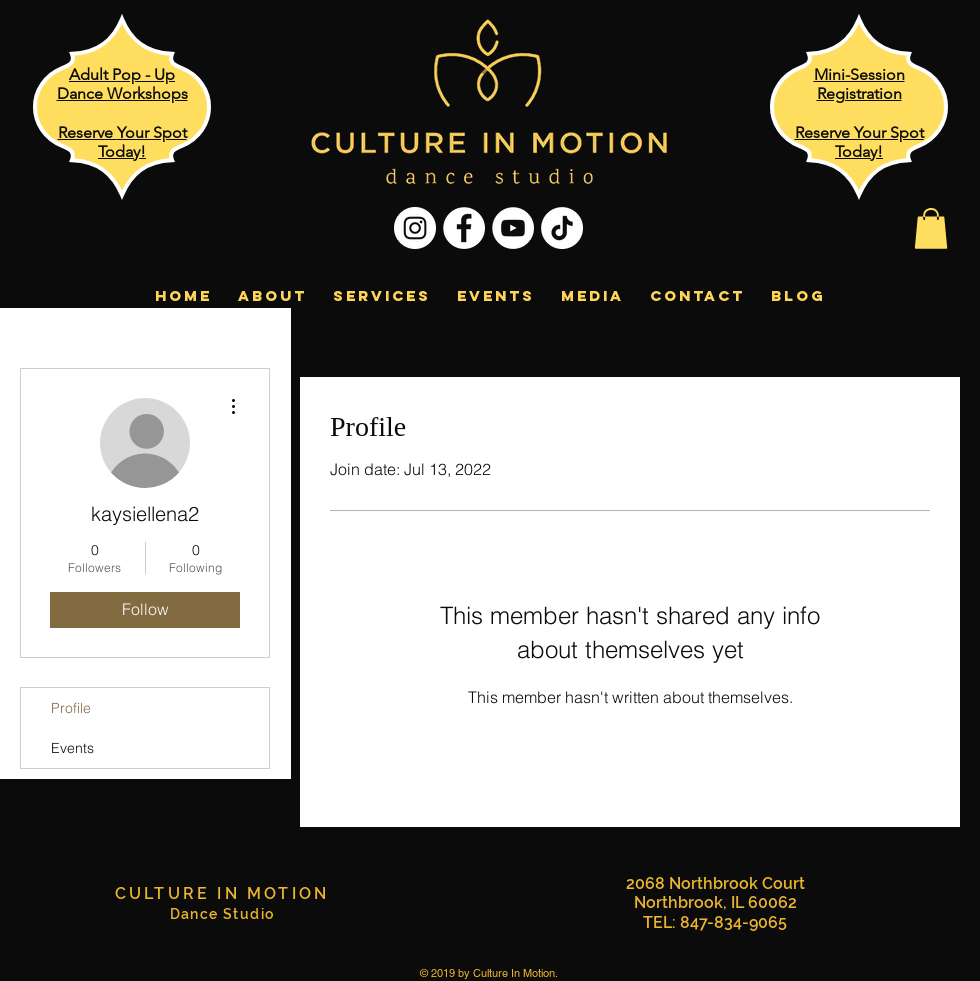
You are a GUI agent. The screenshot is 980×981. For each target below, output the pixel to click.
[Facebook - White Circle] (464, 228)
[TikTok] (562, 228)
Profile (71, 708)
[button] (931, 228)
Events (72, 748)
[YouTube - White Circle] (513, 228)
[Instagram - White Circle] (415, 228)
